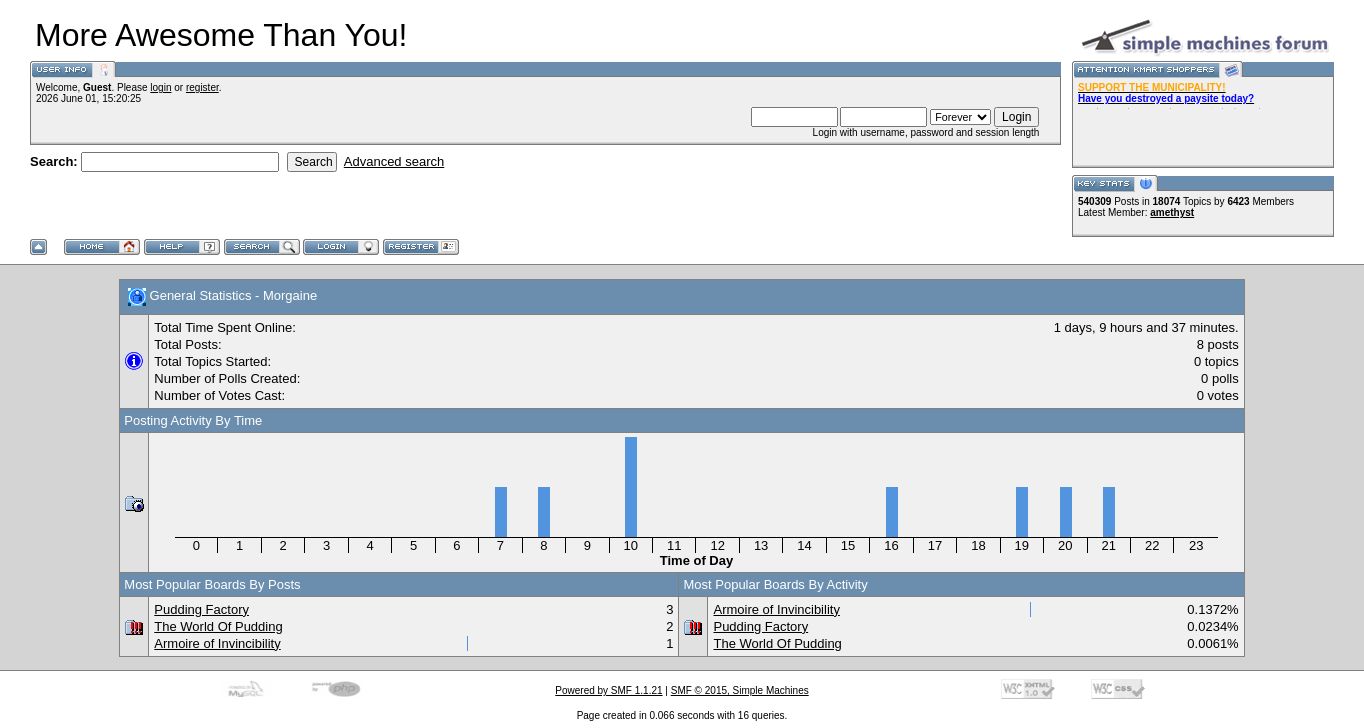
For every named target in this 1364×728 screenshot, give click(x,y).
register (202, 87)
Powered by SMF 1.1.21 (608, 690)
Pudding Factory (201, 609)
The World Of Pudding (218, 626)
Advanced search (394, 161)
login (160, 87)
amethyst (1172, 212)
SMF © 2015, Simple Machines (740, 690)
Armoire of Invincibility (217, 643)
